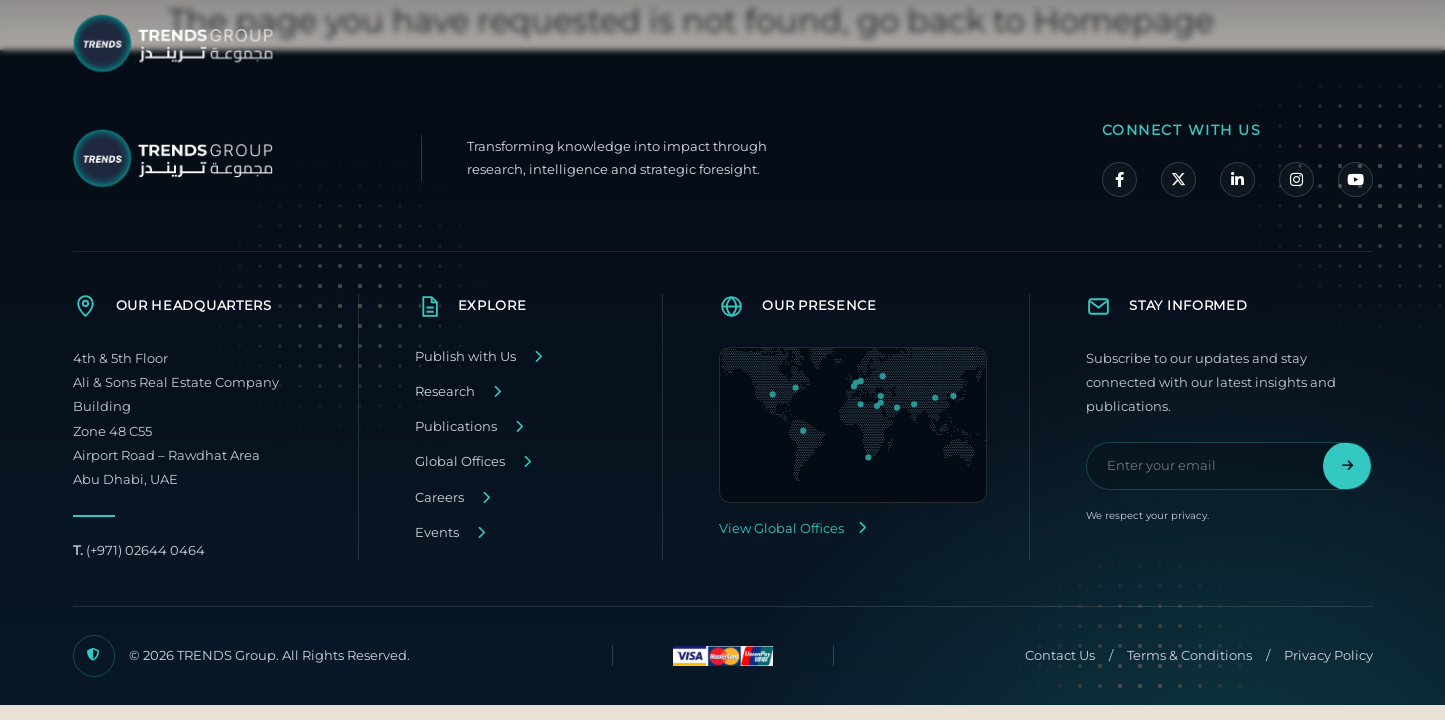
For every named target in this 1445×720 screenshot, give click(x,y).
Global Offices (460, 461)
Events (437, 532)
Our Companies (1006, 42)
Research (445, 391)
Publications (456, 426)
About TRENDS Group (817, 42)
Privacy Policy (1328, 655)
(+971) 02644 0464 (139, 550)
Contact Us (1060, 655)
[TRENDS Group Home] (178, 43)
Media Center (1166, 42)
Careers (439, 497)
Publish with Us (465, 356)
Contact (1286, 42)
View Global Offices (792, 528)
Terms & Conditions (1189, 655)
